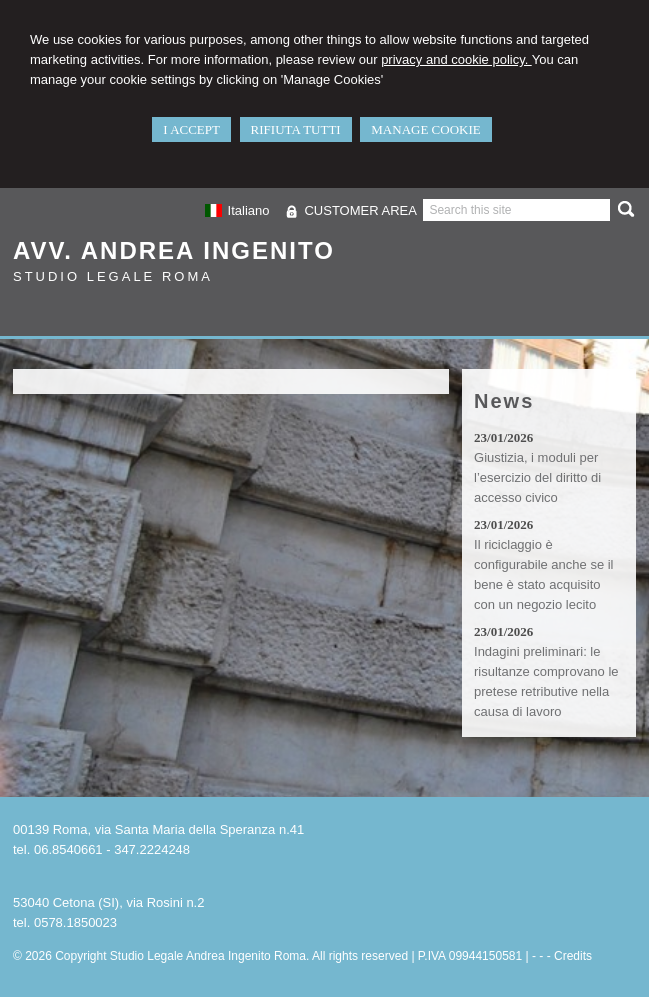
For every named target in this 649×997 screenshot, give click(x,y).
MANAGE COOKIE (425, 129)
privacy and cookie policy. (456, 59)
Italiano (237, 210)
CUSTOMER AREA (360, 210)
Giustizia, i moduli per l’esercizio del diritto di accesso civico (537, 477)
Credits (573, 956)
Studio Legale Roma (113, 276)
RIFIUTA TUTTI (296, 129)
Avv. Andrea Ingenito (174, 250)
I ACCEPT (191, 129)
